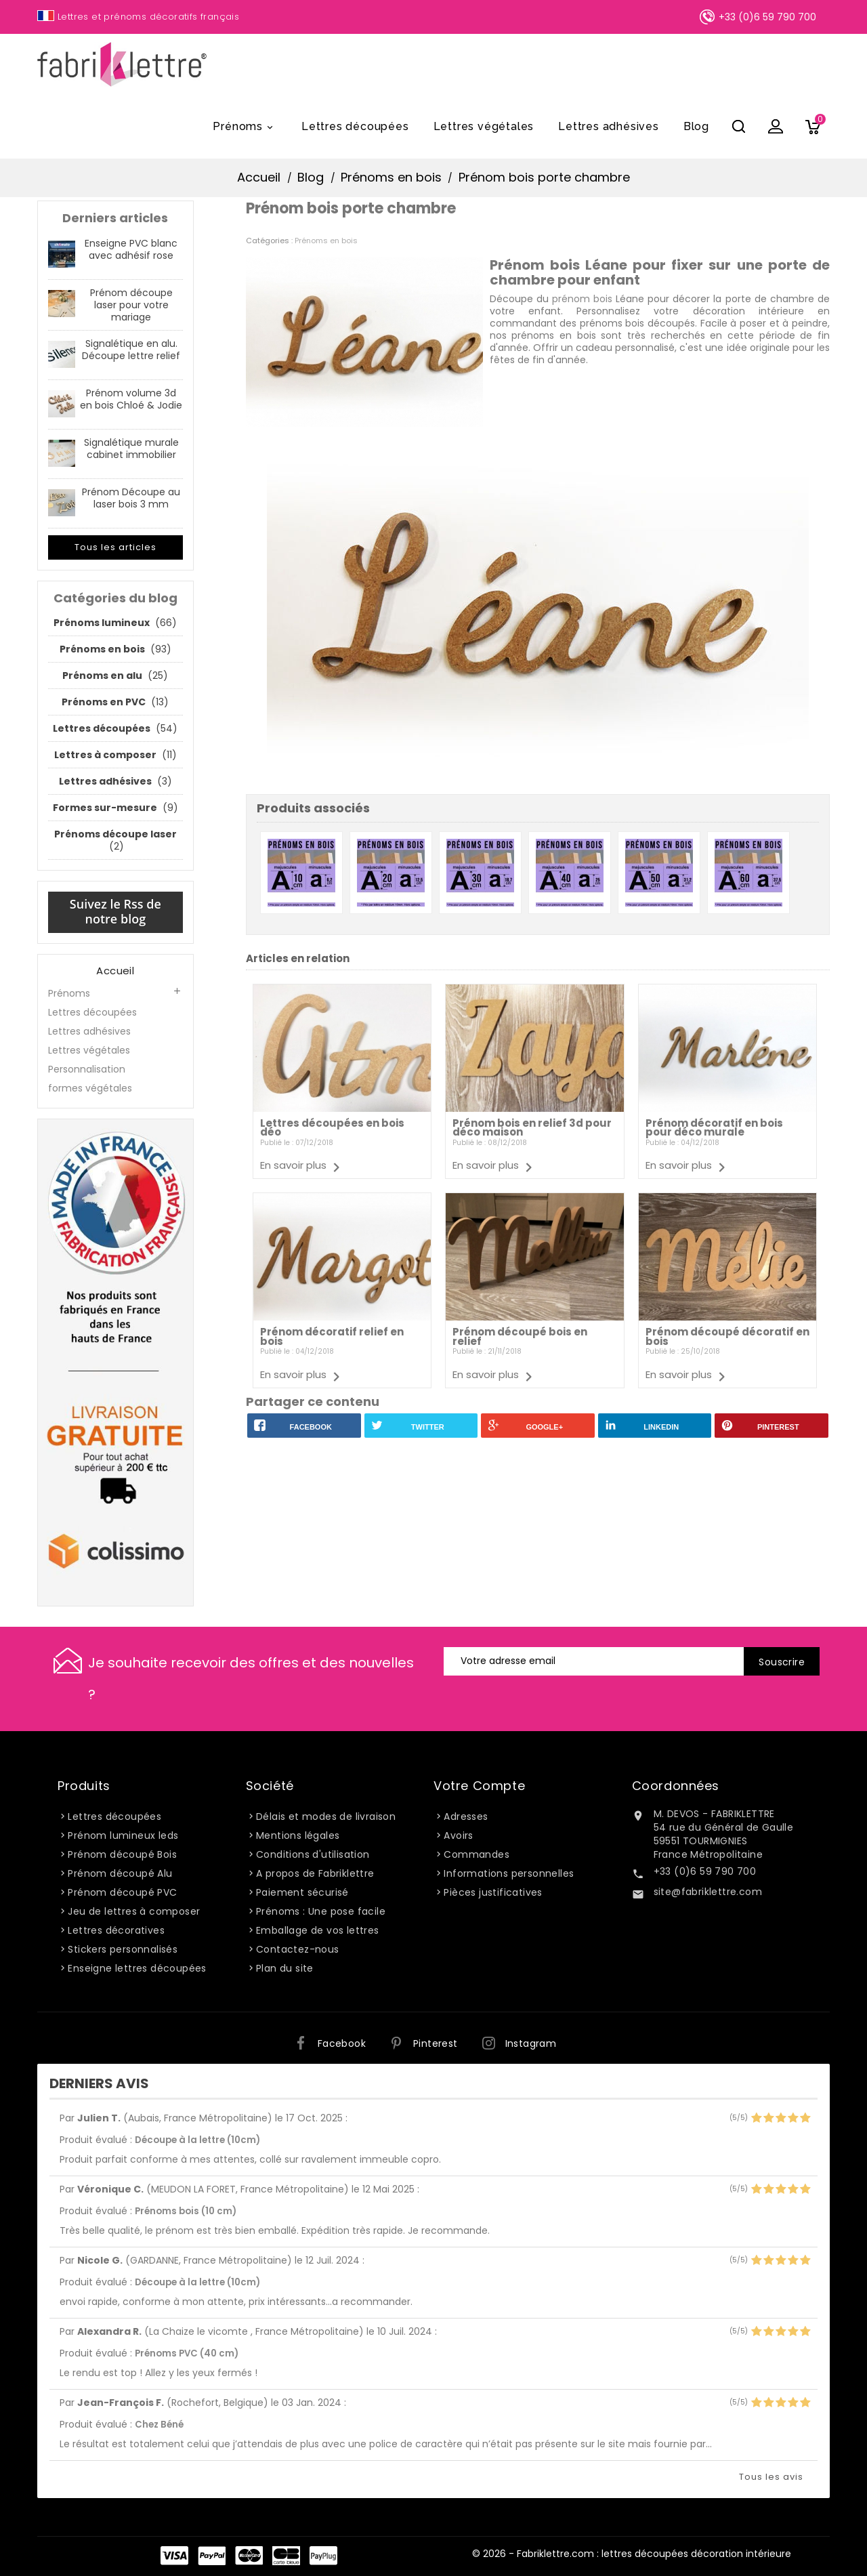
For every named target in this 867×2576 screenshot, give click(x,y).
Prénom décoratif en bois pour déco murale (714, 1128)
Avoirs (458, 1835)
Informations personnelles (509, 1873)
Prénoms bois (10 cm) (185, 2211)
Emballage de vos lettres (317, 1930)
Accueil (115, 971)
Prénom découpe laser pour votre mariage (131, 305)
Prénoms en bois (326, 240)
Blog (696, 126)
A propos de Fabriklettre (315, 1873)
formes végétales (90, 1088)
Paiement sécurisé (302, 1892)
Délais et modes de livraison (326, 1816)
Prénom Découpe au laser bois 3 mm (131, 498)
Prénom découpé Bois (122, 1854)
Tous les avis (771, 2476)
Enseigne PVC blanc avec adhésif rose (131, 249)
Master (249, 2555)
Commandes (476, 1854)
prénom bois (582, 299)
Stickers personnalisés (122, 1949)
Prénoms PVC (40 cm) (186, 2353)
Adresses (466, 1816)
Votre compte (479, 1785)
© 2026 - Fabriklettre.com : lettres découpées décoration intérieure (631, 2553)
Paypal (212, 2555)
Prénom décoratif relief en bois (332, 1336)
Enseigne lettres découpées (137, 1968)
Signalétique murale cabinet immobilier (131, 448)
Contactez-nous (297, 1949)
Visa (174, 2555)
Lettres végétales (484, 126)
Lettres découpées (355, 126)
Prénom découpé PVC (122, 1892)
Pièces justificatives (493, 1892)
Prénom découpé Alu (120, 1873)
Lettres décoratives (116, 1930)
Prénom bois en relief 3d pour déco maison (532, 1128)
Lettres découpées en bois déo (332, 1128)
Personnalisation (86, 1069)
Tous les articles (115, 547)
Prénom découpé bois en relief (519, 1336)
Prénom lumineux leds (123, 1835)
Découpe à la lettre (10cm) (197, 2140)
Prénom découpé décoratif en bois (727, 1336)
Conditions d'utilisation (313, 1854)
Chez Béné (159, 2424)
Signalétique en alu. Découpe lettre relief (131, 349)
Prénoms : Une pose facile (320, 1911)
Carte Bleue (286, 2555)
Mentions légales (297, 1835)
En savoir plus (293, 1165)
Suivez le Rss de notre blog (115, 911)
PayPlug (323, 2555)
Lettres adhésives (608, 126)
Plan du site (285, 1968)
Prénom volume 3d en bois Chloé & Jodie (131, 399)
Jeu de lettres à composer (134, 1911)
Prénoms (245, 127)
